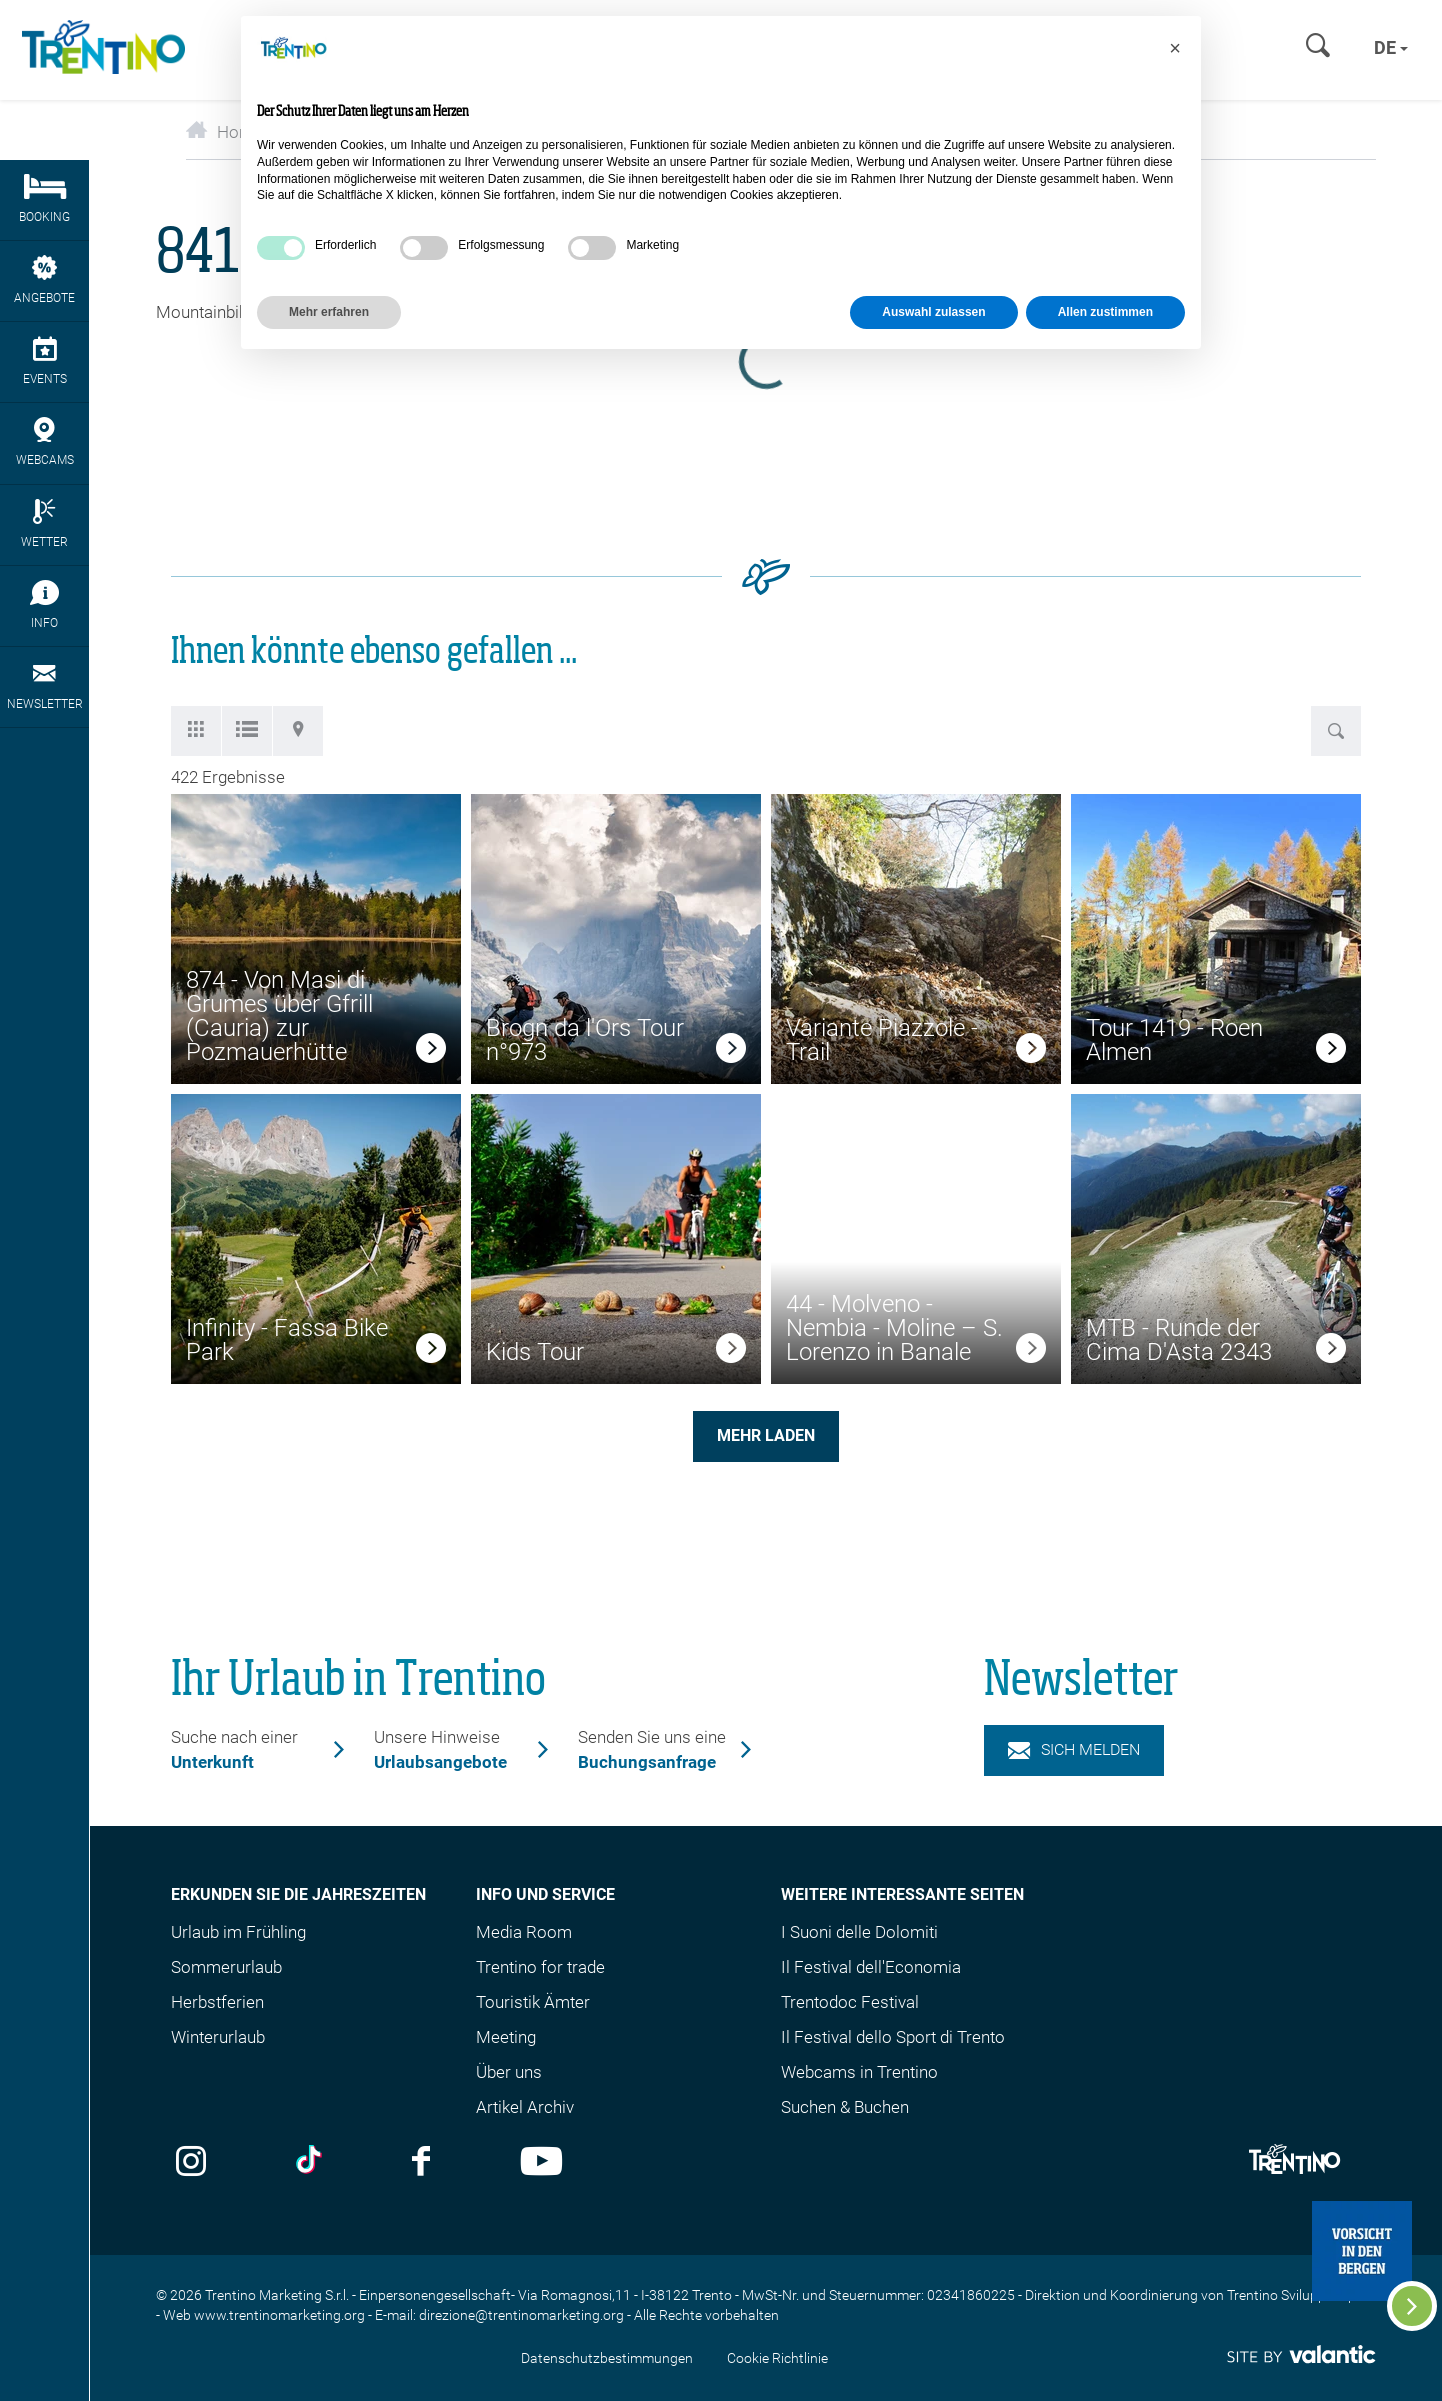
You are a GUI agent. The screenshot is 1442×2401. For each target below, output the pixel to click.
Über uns (509, 2072)
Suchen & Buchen (845, 2107)
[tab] (196, 731)
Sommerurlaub (226, 1967)
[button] (1175, 48)
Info (44, 605)
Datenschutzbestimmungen (607, 2358)
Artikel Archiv (525, 2107)
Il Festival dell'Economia (871, 1967)
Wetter (44, 524)
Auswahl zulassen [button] (933, 312)
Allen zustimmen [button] (1105, 312)
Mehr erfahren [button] (329, 312)
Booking (44, 199)
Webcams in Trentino (859, 2072)
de (1391, 47)
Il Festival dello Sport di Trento (893, 2037)
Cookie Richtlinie (777, 2358)
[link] (431, 1051)
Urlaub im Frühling (238, 1932)
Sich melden (1074, 1749)
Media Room (524, 1932)
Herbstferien (217, 2002)
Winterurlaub (218, 2037)
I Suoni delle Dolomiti (859, 1932)
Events (44, 361)
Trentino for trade (540, 1967)
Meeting (506, 2037)
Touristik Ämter (533, 2002)
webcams (44, 442)
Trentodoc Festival (850, 2002)
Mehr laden (766, 1435)
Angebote (44, 280)
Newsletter (44, 686)
